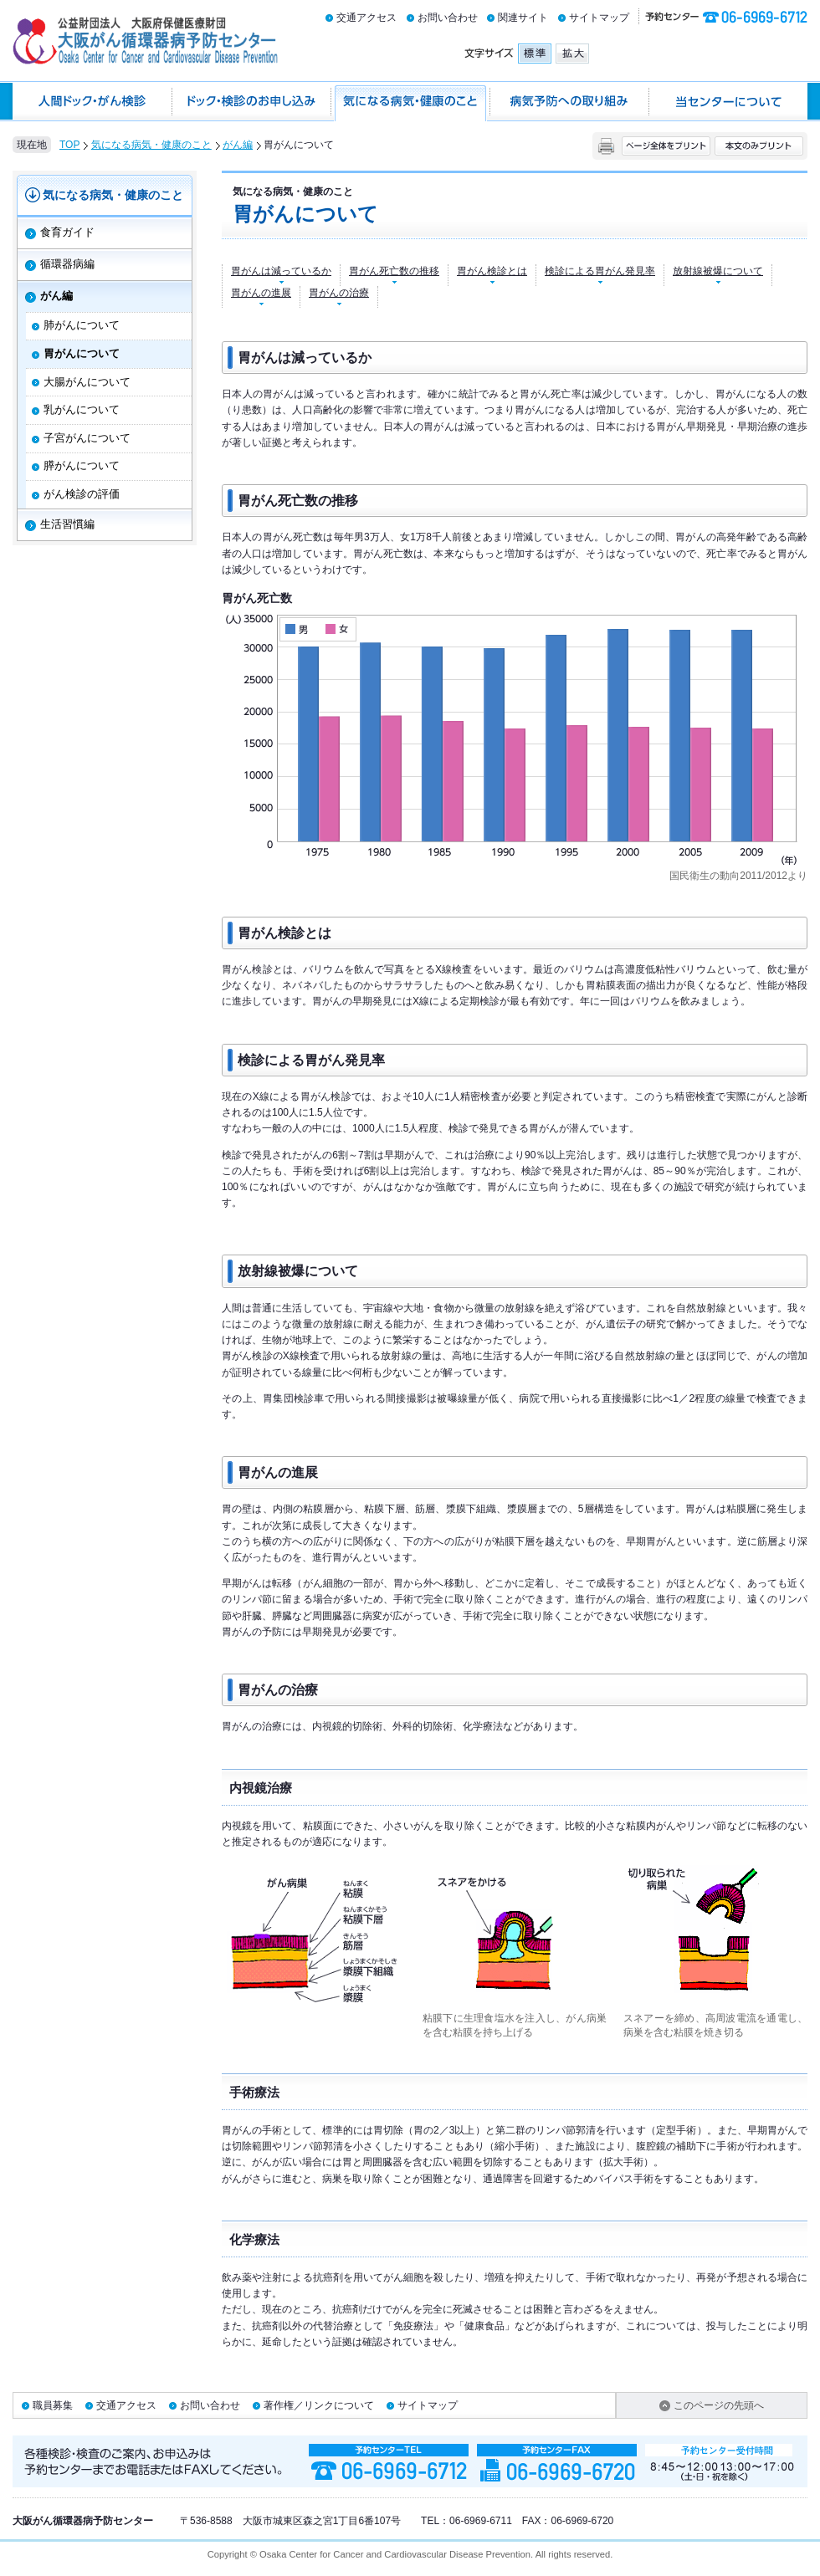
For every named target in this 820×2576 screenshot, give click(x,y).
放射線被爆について (718, 271)
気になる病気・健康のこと (151, 145)
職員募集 (53, 2405)
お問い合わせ (448, 17)
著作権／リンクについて (319, 2405)
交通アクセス (366, 17)
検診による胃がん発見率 (600, 271)
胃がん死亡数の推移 (394, 271)
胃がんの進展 (261, 293)
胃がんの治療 (339, 293)
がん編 (238, 145)
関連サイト (523, 17)
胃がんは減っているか (281, 271)
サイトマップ (599, 17)
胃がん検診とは (492, 271)
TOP (69, 145)
